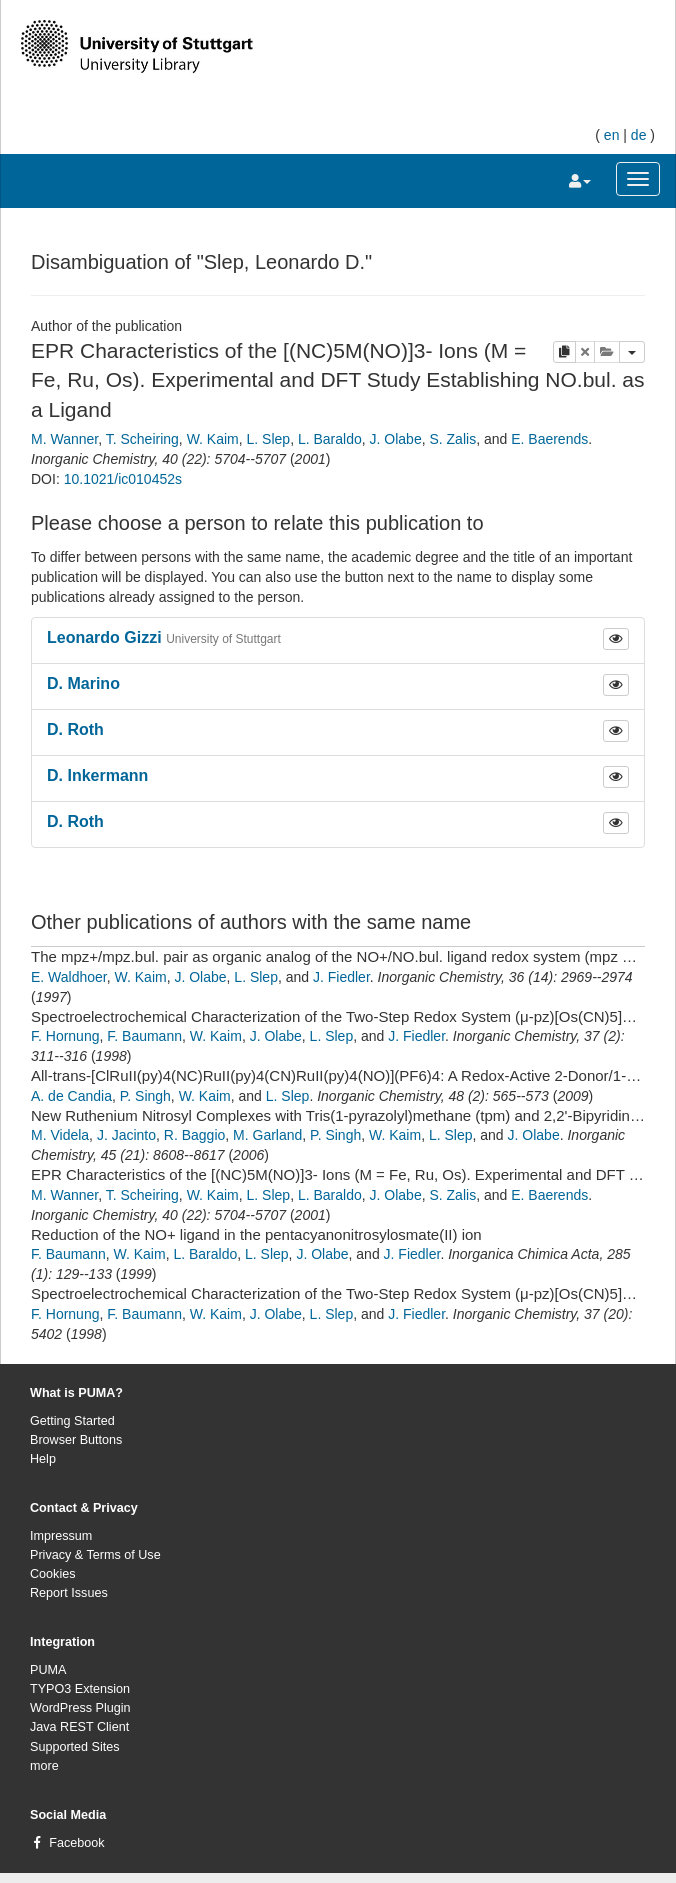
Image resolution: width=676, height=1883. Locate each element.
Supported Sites (75, 1747)
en (612, 135)
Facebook (76, 1843)
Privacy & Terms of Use (95, 1555)
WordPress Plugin (80, 1708)
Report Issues (69, 1593)
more (44, 1766)
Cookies (53, 1574)
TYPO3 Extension (80, 1689)
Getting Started (72, 1421)
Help (43, 1459)
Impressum (61, 1536)
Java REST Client (79, 1727)
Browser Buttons (76, 1440)
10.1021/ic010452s (123, 479)
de (639, 135)
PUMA (48, 1670)
